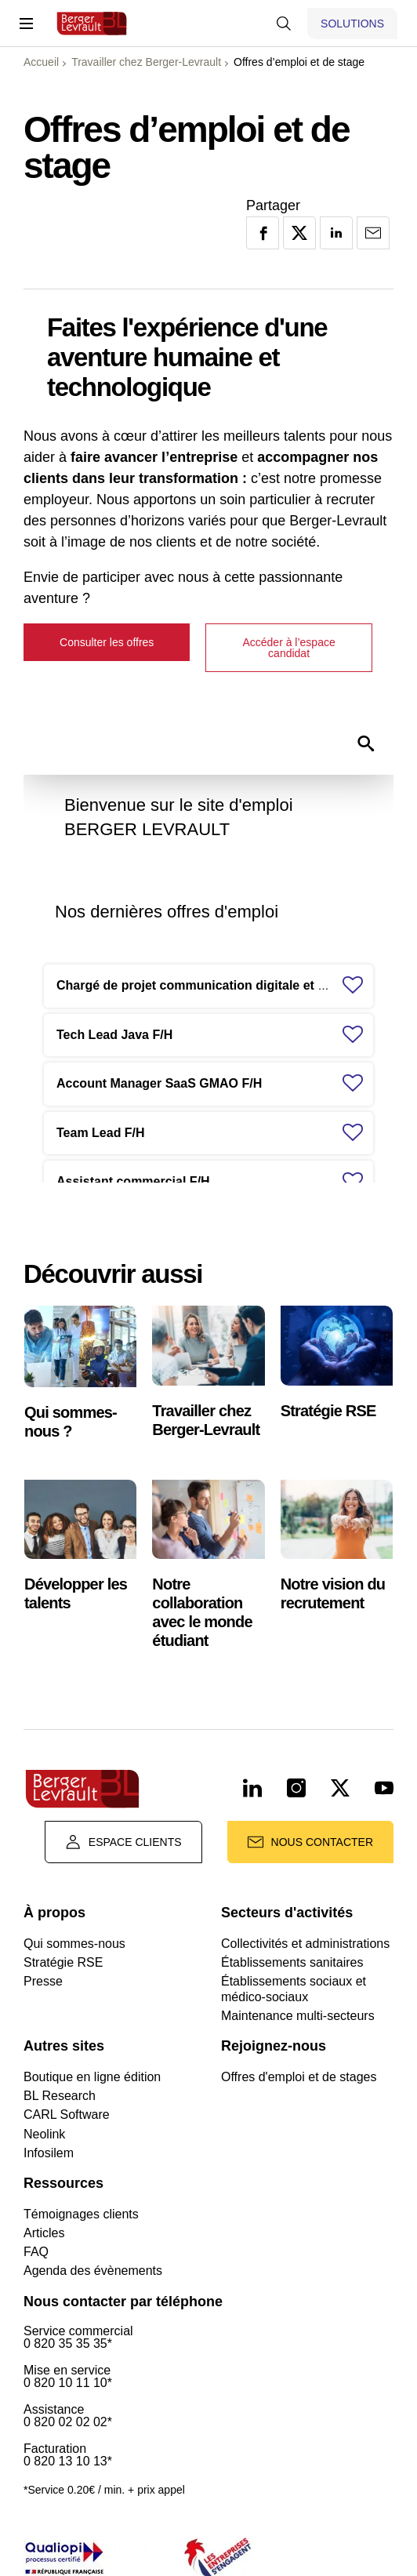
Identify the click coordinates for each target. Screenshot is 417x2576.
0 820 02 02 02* (68, 2422)
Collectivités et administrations (305, 1943)
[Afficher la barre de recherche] (284, 23)
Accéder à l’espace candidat (288, 647)
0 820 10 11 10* (68, 2383)
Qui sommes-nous (74, 1943)
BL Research (60, 2095)
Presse (43, 1981)
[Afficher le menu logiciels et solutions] (352, 23)
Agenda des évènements (93, 2270)
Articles (44, 2233)
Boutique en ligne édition (92, 2077)
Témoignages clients (81, 2214)
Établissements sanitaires (292, 1962)
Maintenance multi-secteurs (298, 2015)
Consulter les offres (107, 642)
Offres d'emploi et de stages (298, 2077)
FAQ (36, 2251)
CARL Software (67, 2114)
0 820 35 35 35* (68, 2344)
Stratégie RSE (63, 1962)
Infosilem (49, 2153)
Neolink (44, 2134)
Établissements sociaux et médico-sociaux (293, 1989)
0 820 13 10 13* (68, 2461)
